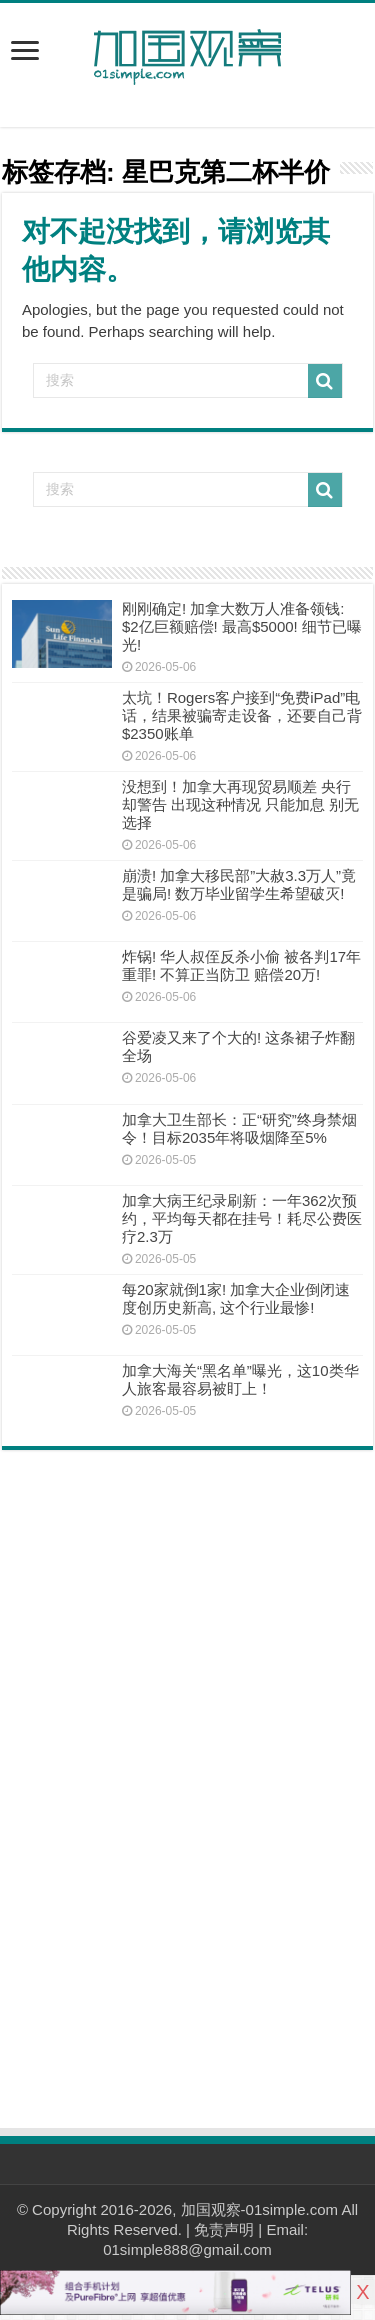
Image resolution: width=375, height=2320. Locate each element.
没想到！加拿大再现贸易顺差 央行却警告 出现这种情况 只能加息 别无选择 (241, 804)
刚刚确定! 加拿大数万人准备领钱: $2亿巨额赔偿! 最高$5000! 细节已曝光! (242, 626)
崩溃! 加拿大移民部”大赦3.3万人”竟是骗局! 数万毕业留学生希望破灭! (239, 884)
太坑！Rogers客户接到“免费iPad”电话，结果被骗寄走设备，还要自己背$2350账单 (242, 715)
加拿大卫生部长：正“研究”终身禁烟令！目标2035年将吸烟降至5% (239, 1128)
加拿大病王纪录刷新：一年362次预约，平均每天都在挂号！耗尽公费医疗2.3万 (242, 1218)
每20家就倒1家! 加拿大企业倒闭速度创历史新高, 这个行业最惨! (236, 1298)
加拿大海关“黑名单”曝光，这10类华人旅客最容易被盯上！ (240, 1379)
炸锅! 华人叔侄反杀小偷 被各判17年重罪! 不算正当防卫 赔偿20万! (241, 965)
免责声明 (224, 2229)
